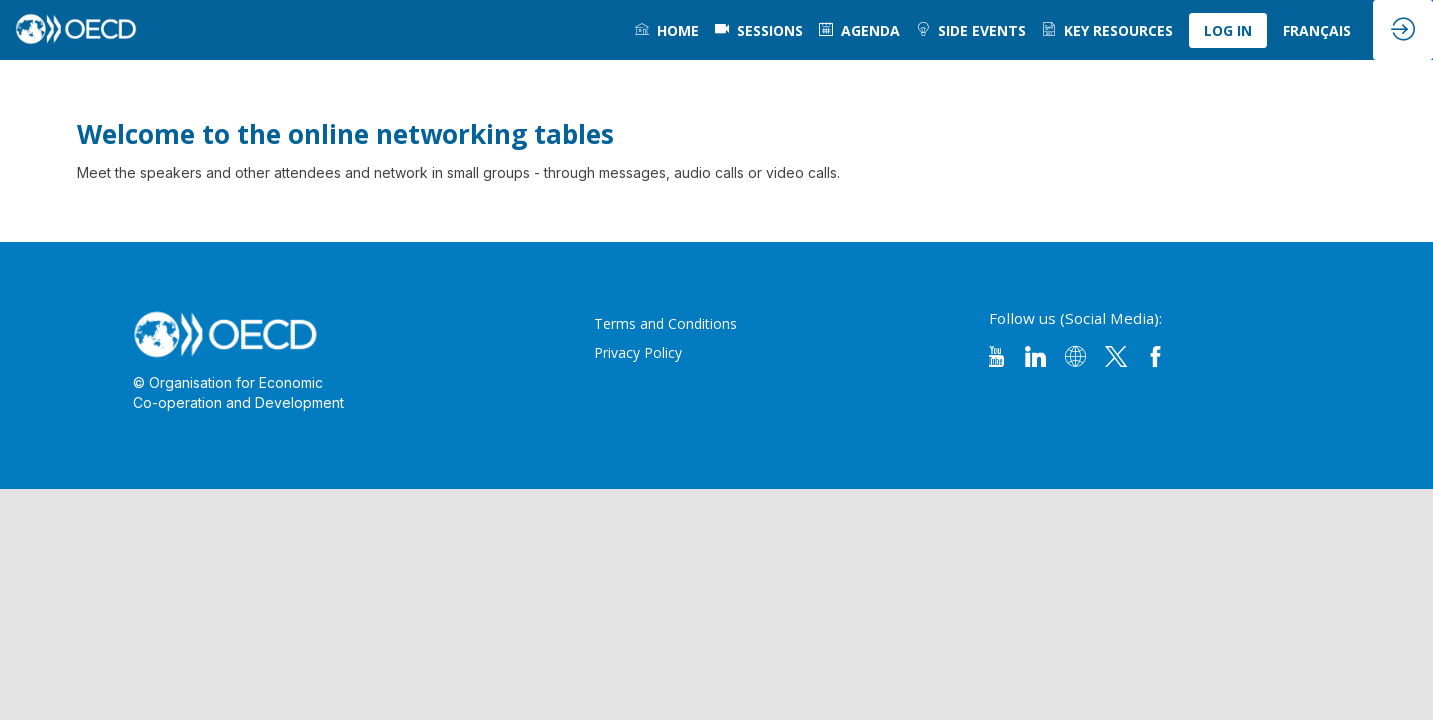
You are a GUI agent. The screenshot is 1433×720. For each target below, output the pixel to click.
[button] (1228, 30)
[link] (667, 30)
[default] (759, 30)
